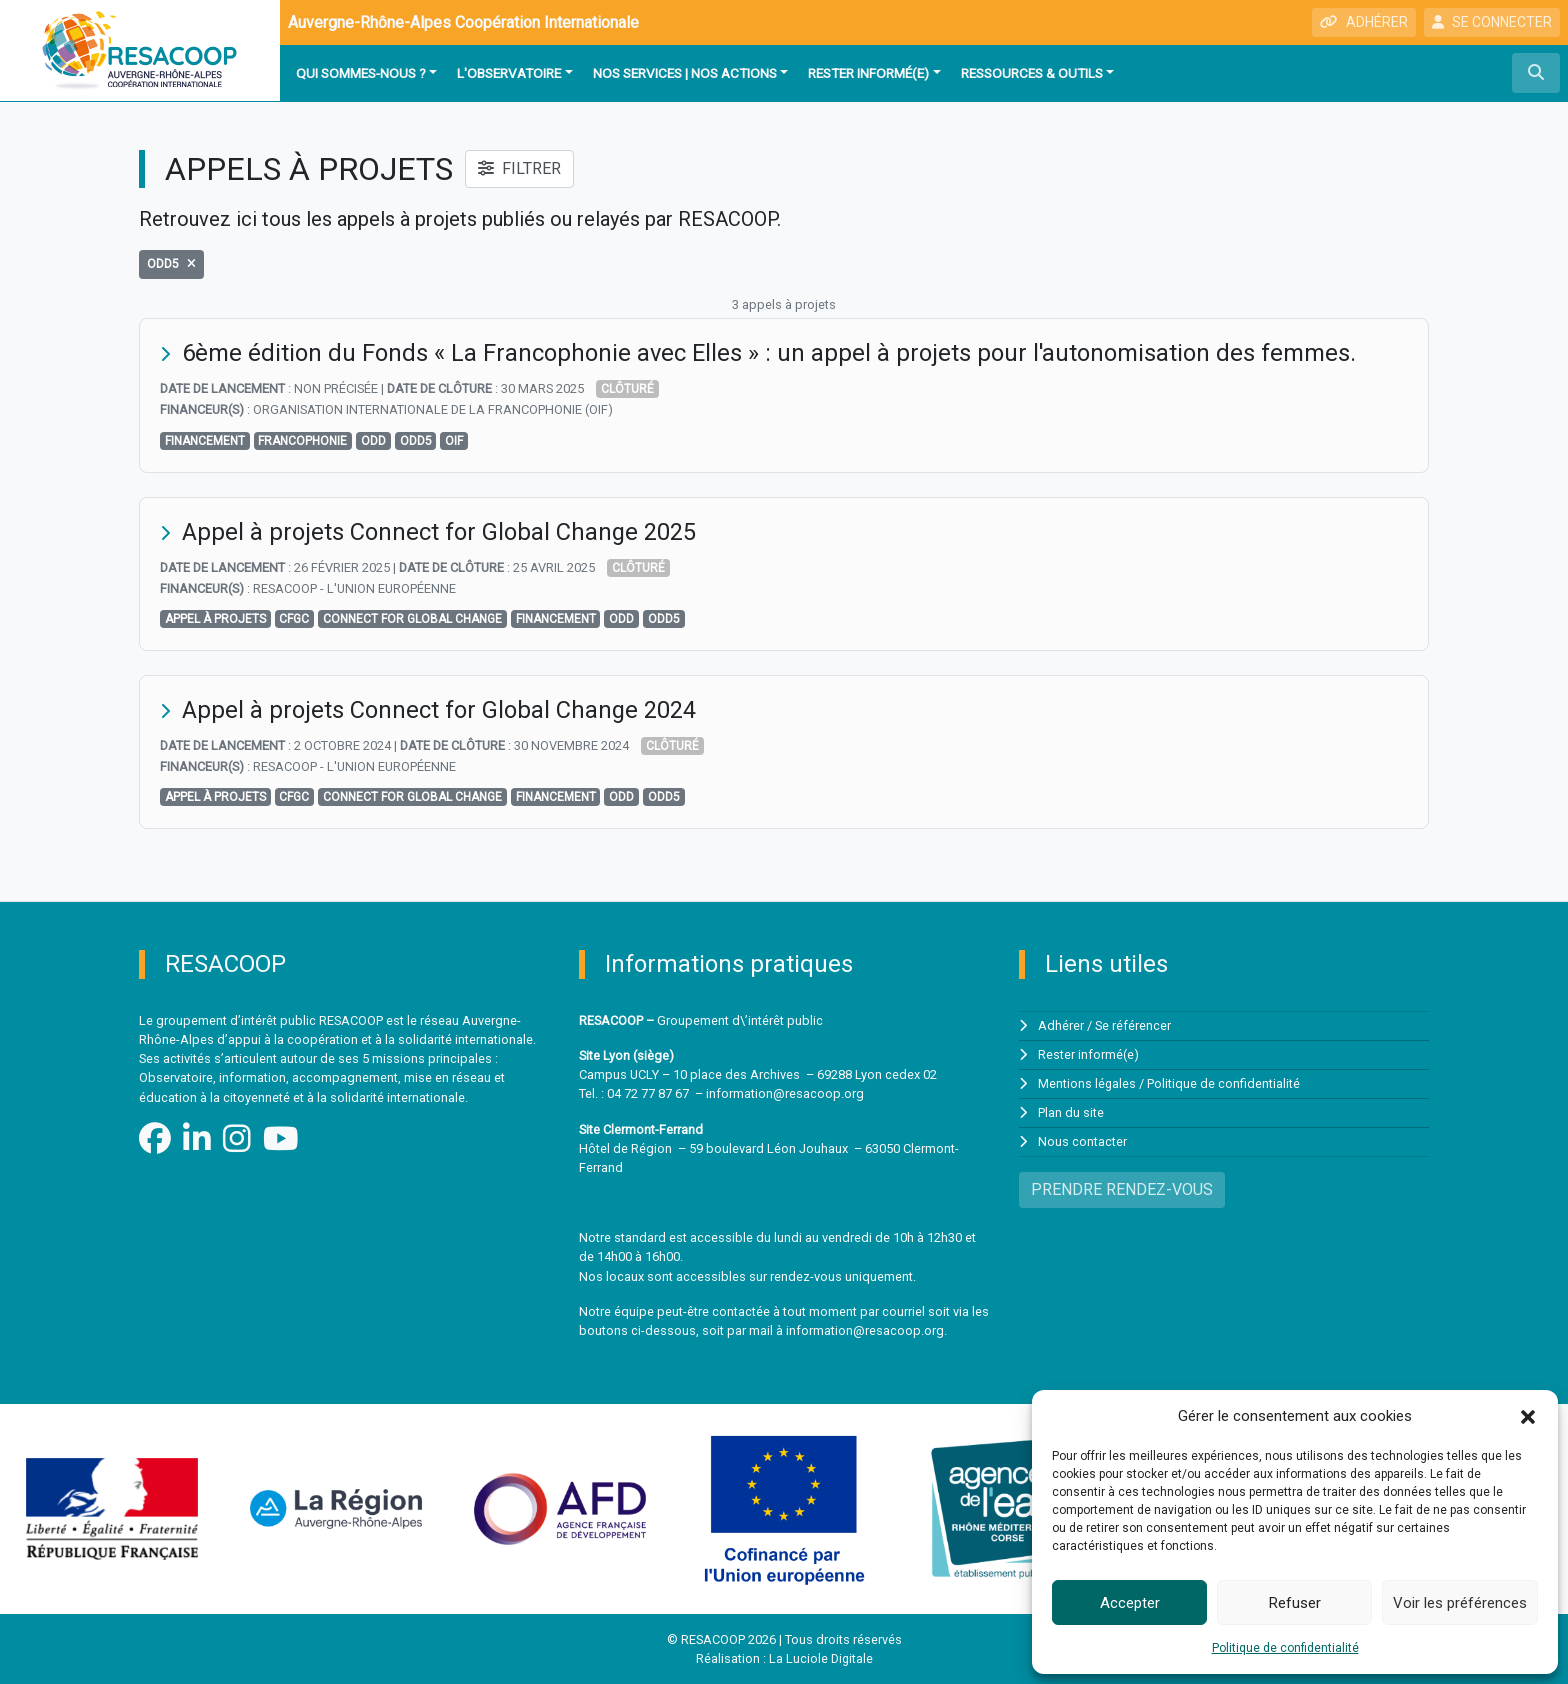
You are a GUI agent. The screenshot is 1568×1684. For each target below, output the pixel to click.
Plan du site (1071, 1109)
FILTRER (519, 168)
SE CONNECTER (1492, 22)
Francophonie (302, 440)
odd (373, 440)
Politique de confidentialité (1285, 1648)
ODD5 (416, 440)
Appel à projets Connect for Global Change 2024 (440, 709)
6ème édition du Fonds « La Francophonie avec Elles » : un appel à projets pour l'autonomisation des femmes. (772, 353)
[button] (1528, 1416)
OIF (454, 440)
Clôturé (627, 389)
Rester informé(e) (868, 73)
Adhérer (1061, 1024)
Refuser (1295, 1603)
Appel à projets (215, 618)
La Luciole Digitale (820, 1658)
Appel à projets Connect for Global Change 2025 (440, 531)
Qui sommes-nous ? (361, 73)
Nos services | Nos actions (685, 73)
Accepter (1130, 1603)
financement (205, 440)
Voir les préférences (1460, 1603)
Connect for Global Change (412, 618)
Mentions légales (1087, 1080)
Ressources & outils (1032, 73)
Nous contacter (1082, 1137)
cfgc (294, 618)
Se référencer (1133, 1024)
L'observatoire (509, 73)
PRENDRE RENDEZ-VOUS (1122, 1184)
